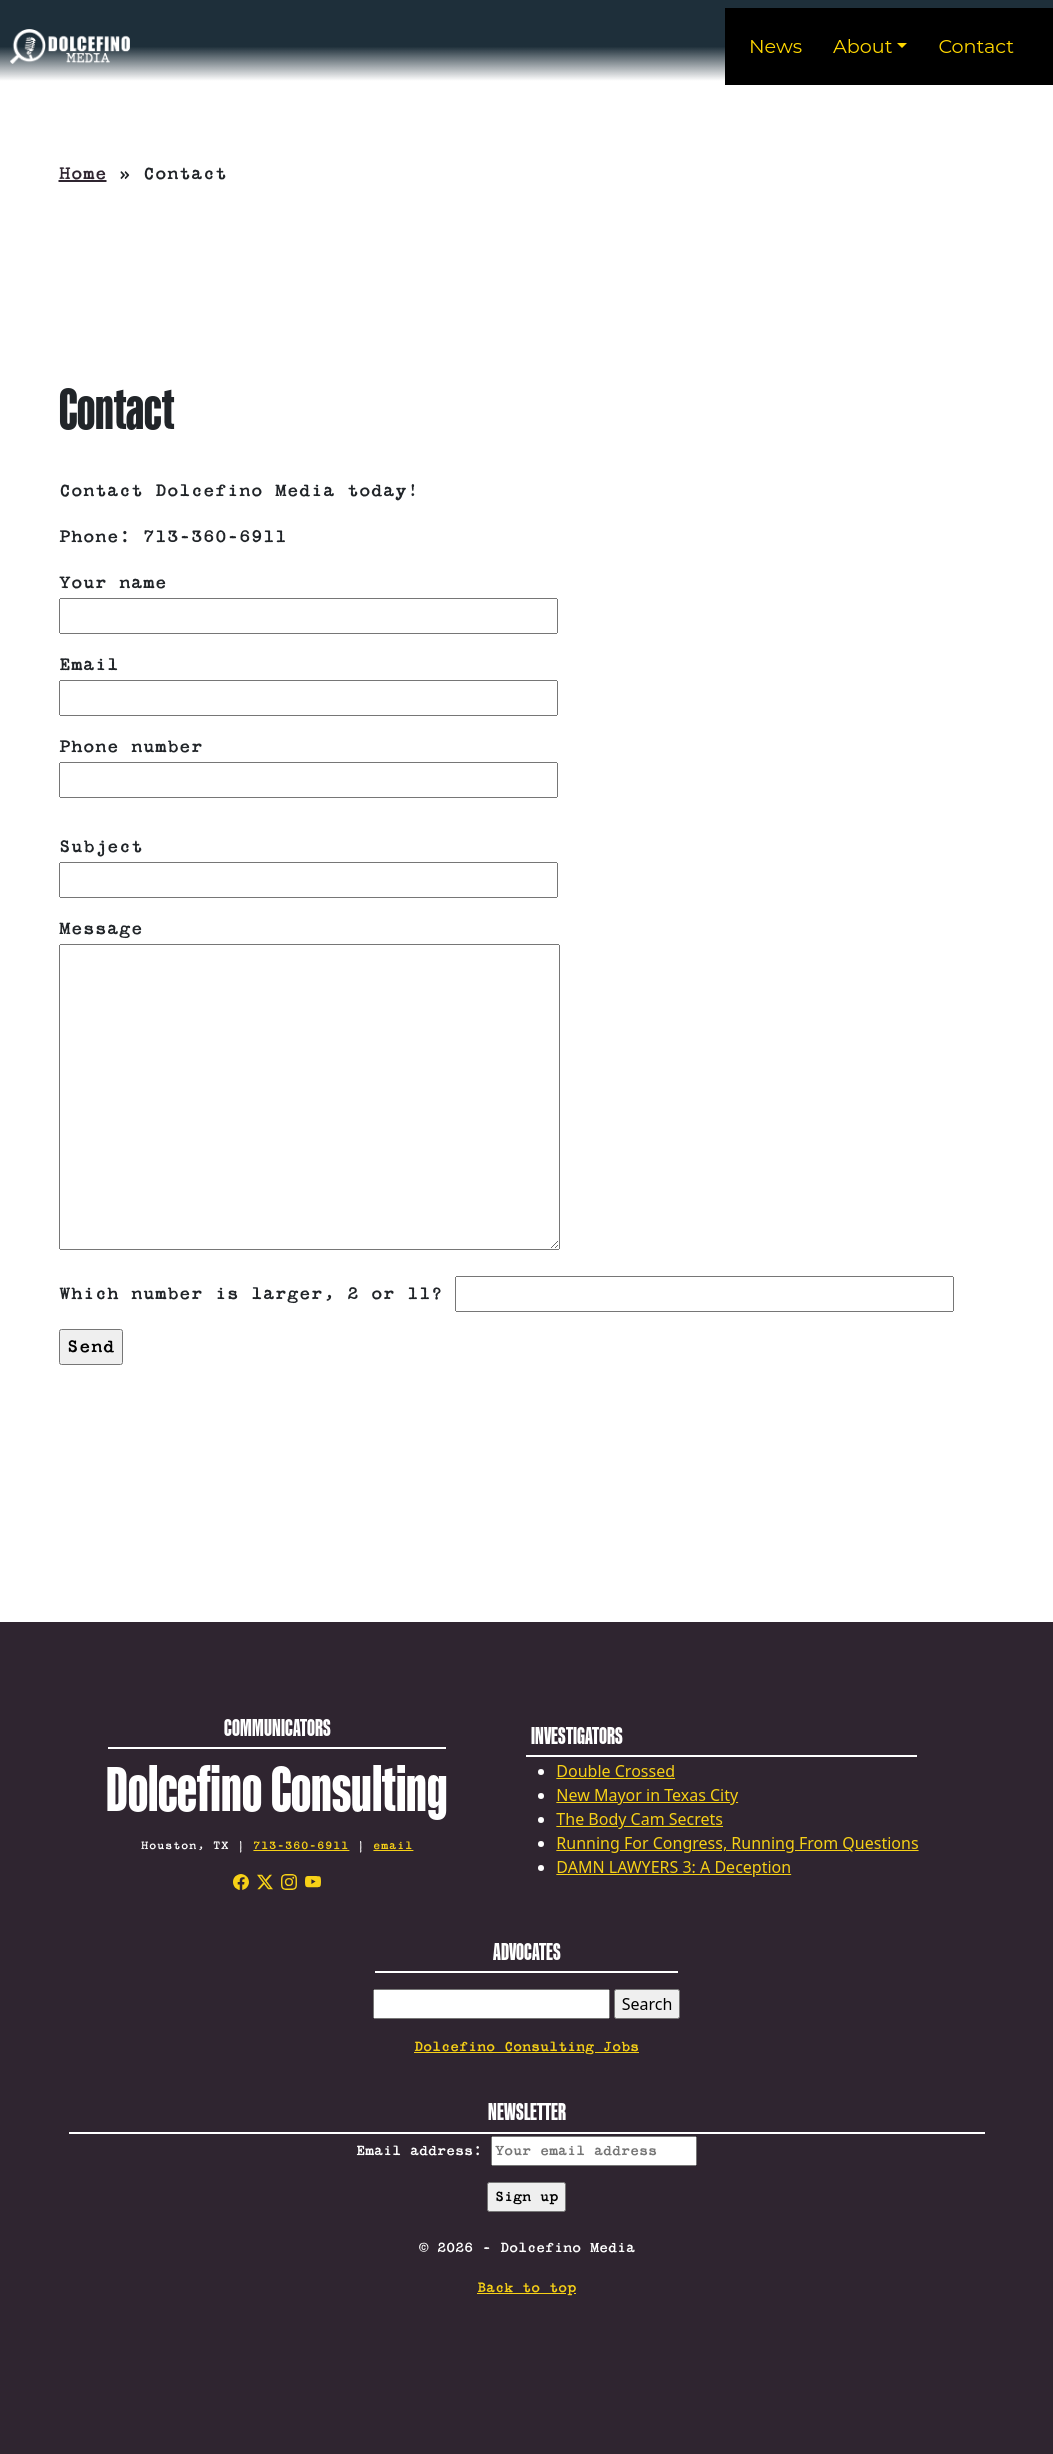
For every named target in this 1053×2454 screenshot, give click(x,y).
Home (83, 174)
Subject (308, 863)
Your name (308, 599)
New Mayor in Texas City (647, 1795)
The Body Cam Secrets (639, 1819)
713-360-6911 (301, 1845)
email (393, 1845)
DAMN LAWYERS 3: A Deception (673, 1867)
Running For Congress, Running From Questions (737, 1843)
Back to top (526, 2288)
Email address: (526, 2151)
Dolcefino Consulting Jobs (526, 2047)
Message (309, 1087)
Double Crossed (615, 1771)
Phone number (308, 763)
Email (308, 681)
